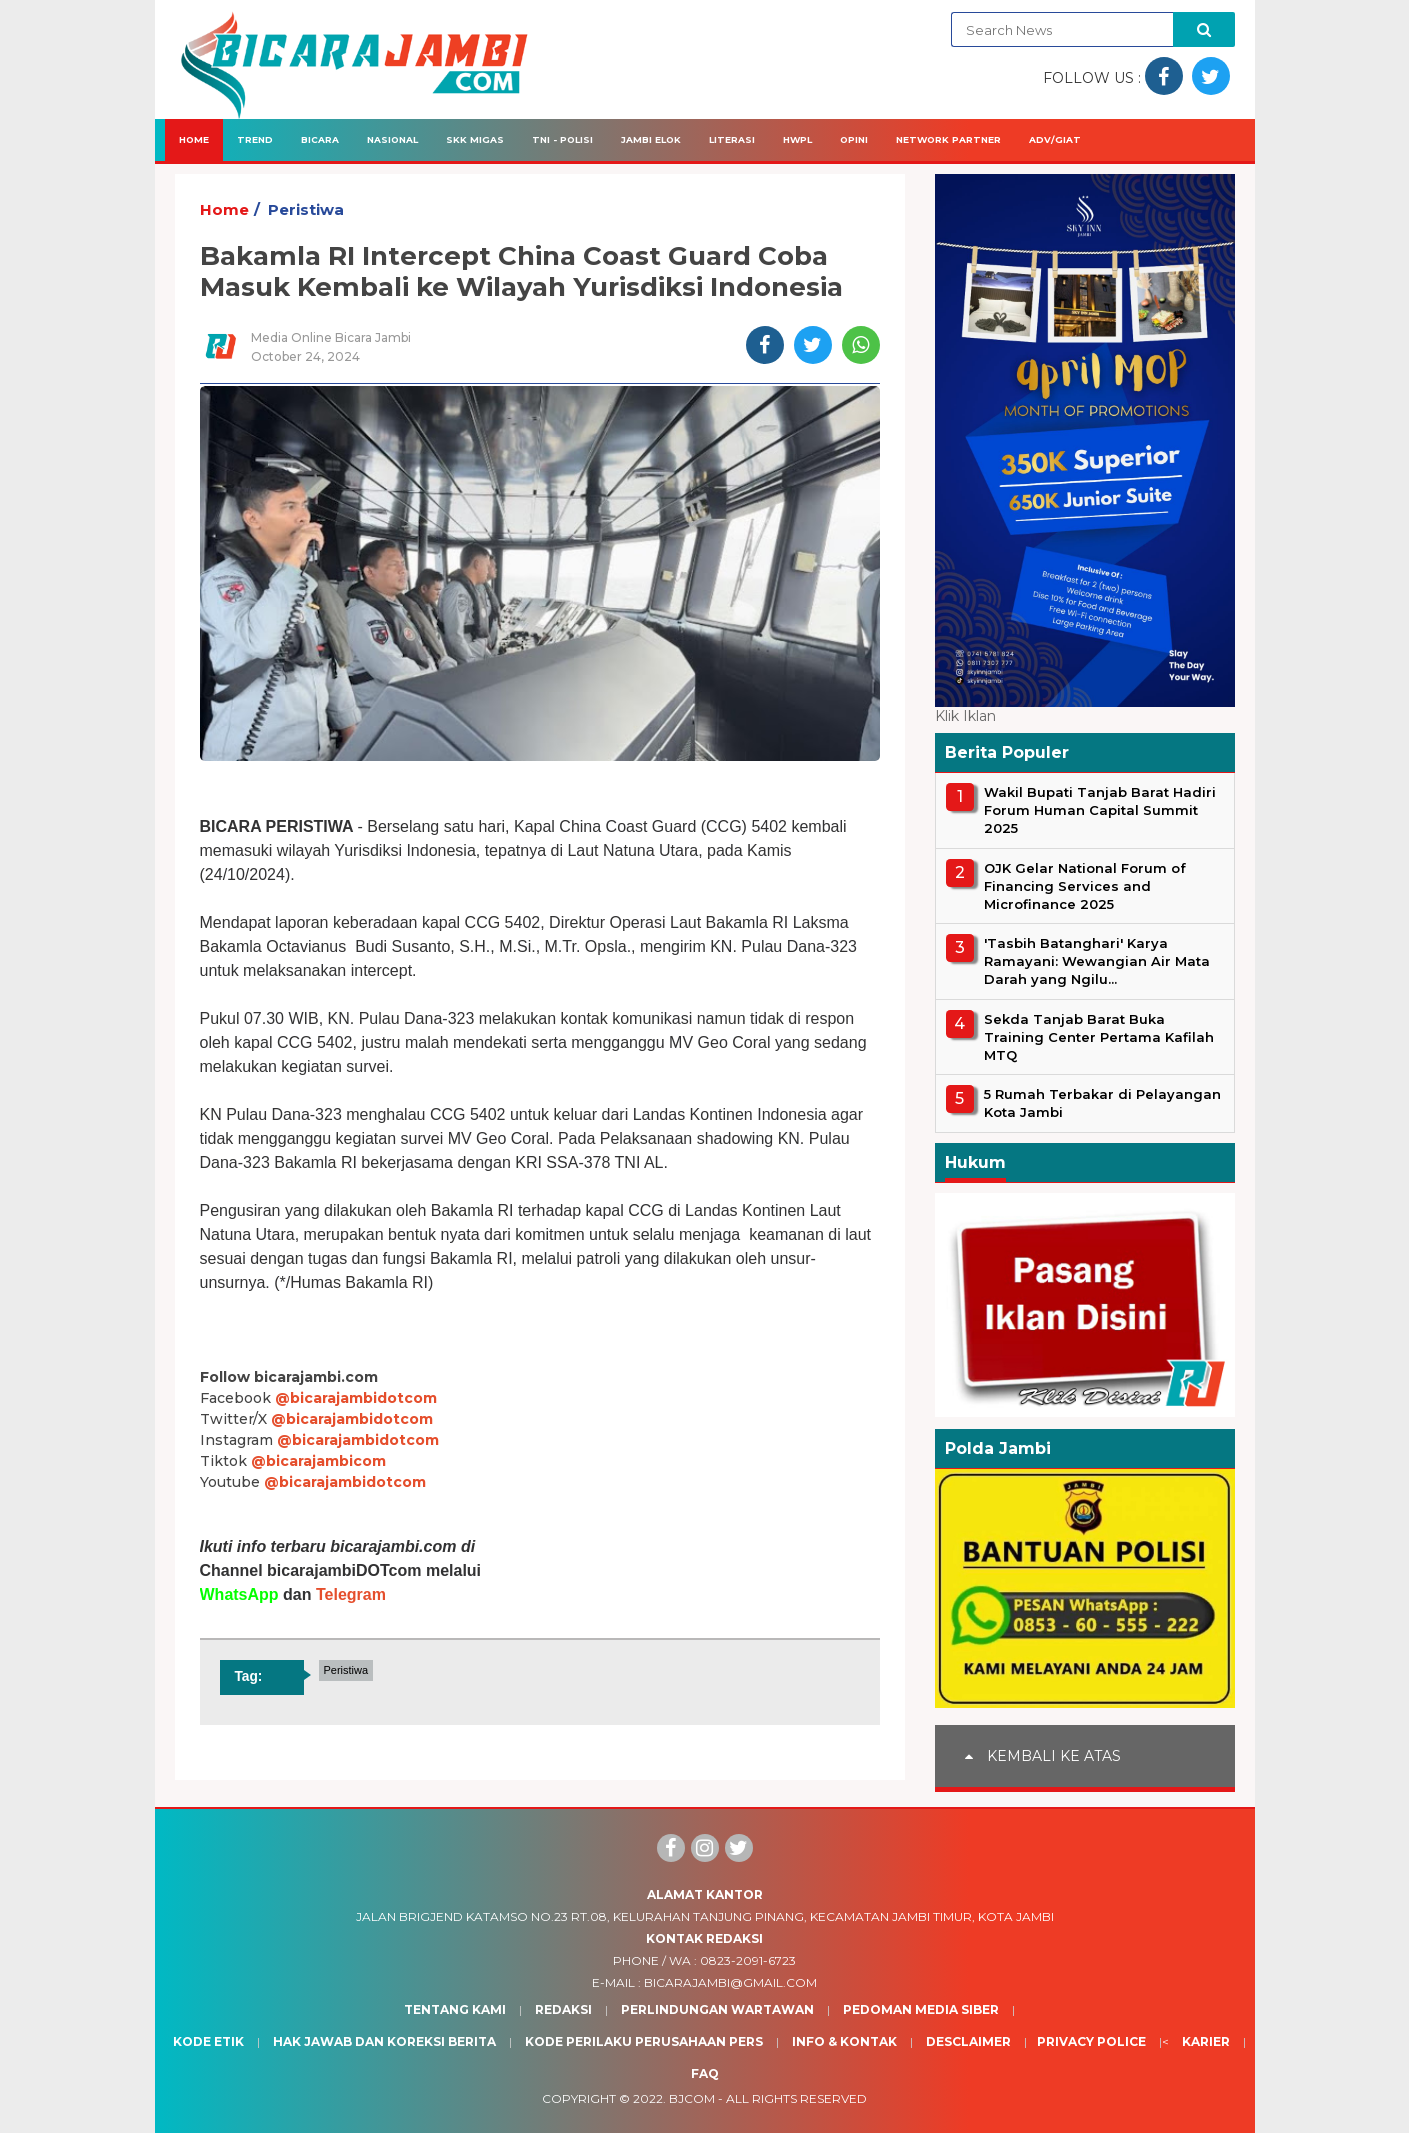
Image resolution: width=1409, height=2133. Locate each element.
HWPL (797, 139)
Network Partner (948, 139)
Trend (255, 139)
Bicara (320, 139)
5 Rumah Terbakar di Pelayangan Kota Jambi (1102, 1103)
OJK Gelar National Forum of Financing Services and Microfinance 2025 (1085, 886)
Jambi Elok (651, 139)
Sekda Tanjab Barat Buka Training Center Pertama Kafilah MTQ (1099, 1037)
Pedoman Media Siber (921, 2009)
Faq (705, 2073)
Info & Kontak (844, 2041)
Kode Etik (208, 2041)
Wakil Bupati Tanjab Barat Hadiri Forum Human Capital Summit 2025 (1100, 810)
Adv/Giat (1055, 139)
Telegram (351, 1594)
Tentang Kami (455, 2009)
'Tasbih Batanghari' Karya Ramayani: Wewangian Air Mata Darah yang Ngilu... (1097, 961)
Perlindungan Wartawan (717, 2009)
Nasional (392, 139)
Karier (1206, 2041)
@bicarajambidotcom (356, 1398)
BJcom (692, 2098)
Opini (854, 139)
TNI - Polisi (562, 139)
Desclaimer (968, 2041)
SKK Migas (475, 139)
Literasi (732, 139)
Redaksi (563, 2009)
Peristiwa (306, 209)
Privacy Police (1091, 2041)
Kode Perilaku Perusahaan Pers (644, 2041)
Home (194, 139)
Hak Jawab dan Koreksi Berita (384, 2041)
